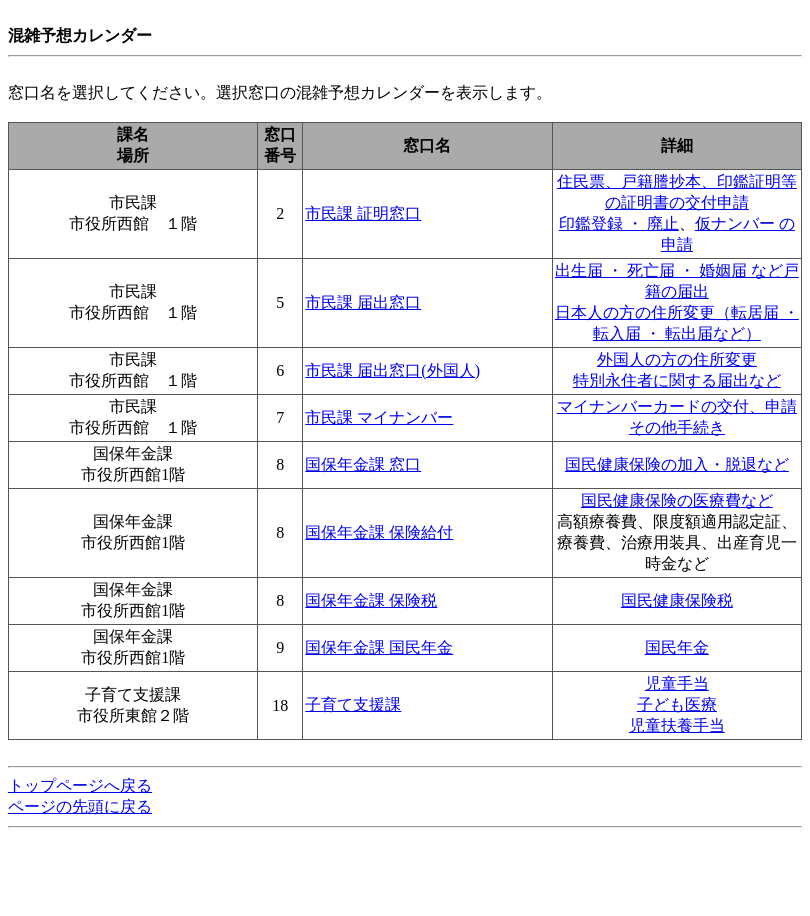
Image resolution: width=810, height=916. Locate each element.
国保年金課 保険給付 (379, 532)
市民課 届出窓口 (363, 302)
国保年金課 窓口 (363, 464)
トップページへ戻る (80, 785)
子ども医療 (677, 704)
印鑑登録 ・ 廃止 (619, 223)
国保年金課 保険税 (371, 600)
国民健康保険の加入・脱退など (677, 464)
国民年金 (677, 647)
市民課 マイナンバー (379, 417)
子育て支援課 (353, 704)
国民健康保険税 (677, 600)
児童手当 (677, 683)
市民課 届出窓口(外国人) (392, 370)
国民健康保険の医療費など (677, 500)
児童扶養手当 (677, 725)
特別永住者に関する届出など (677, 380)
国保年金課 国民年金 (379, 647)
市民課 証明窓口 (363, 213)
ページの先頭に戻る (80, 806)
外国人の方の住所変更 (677, 359)
